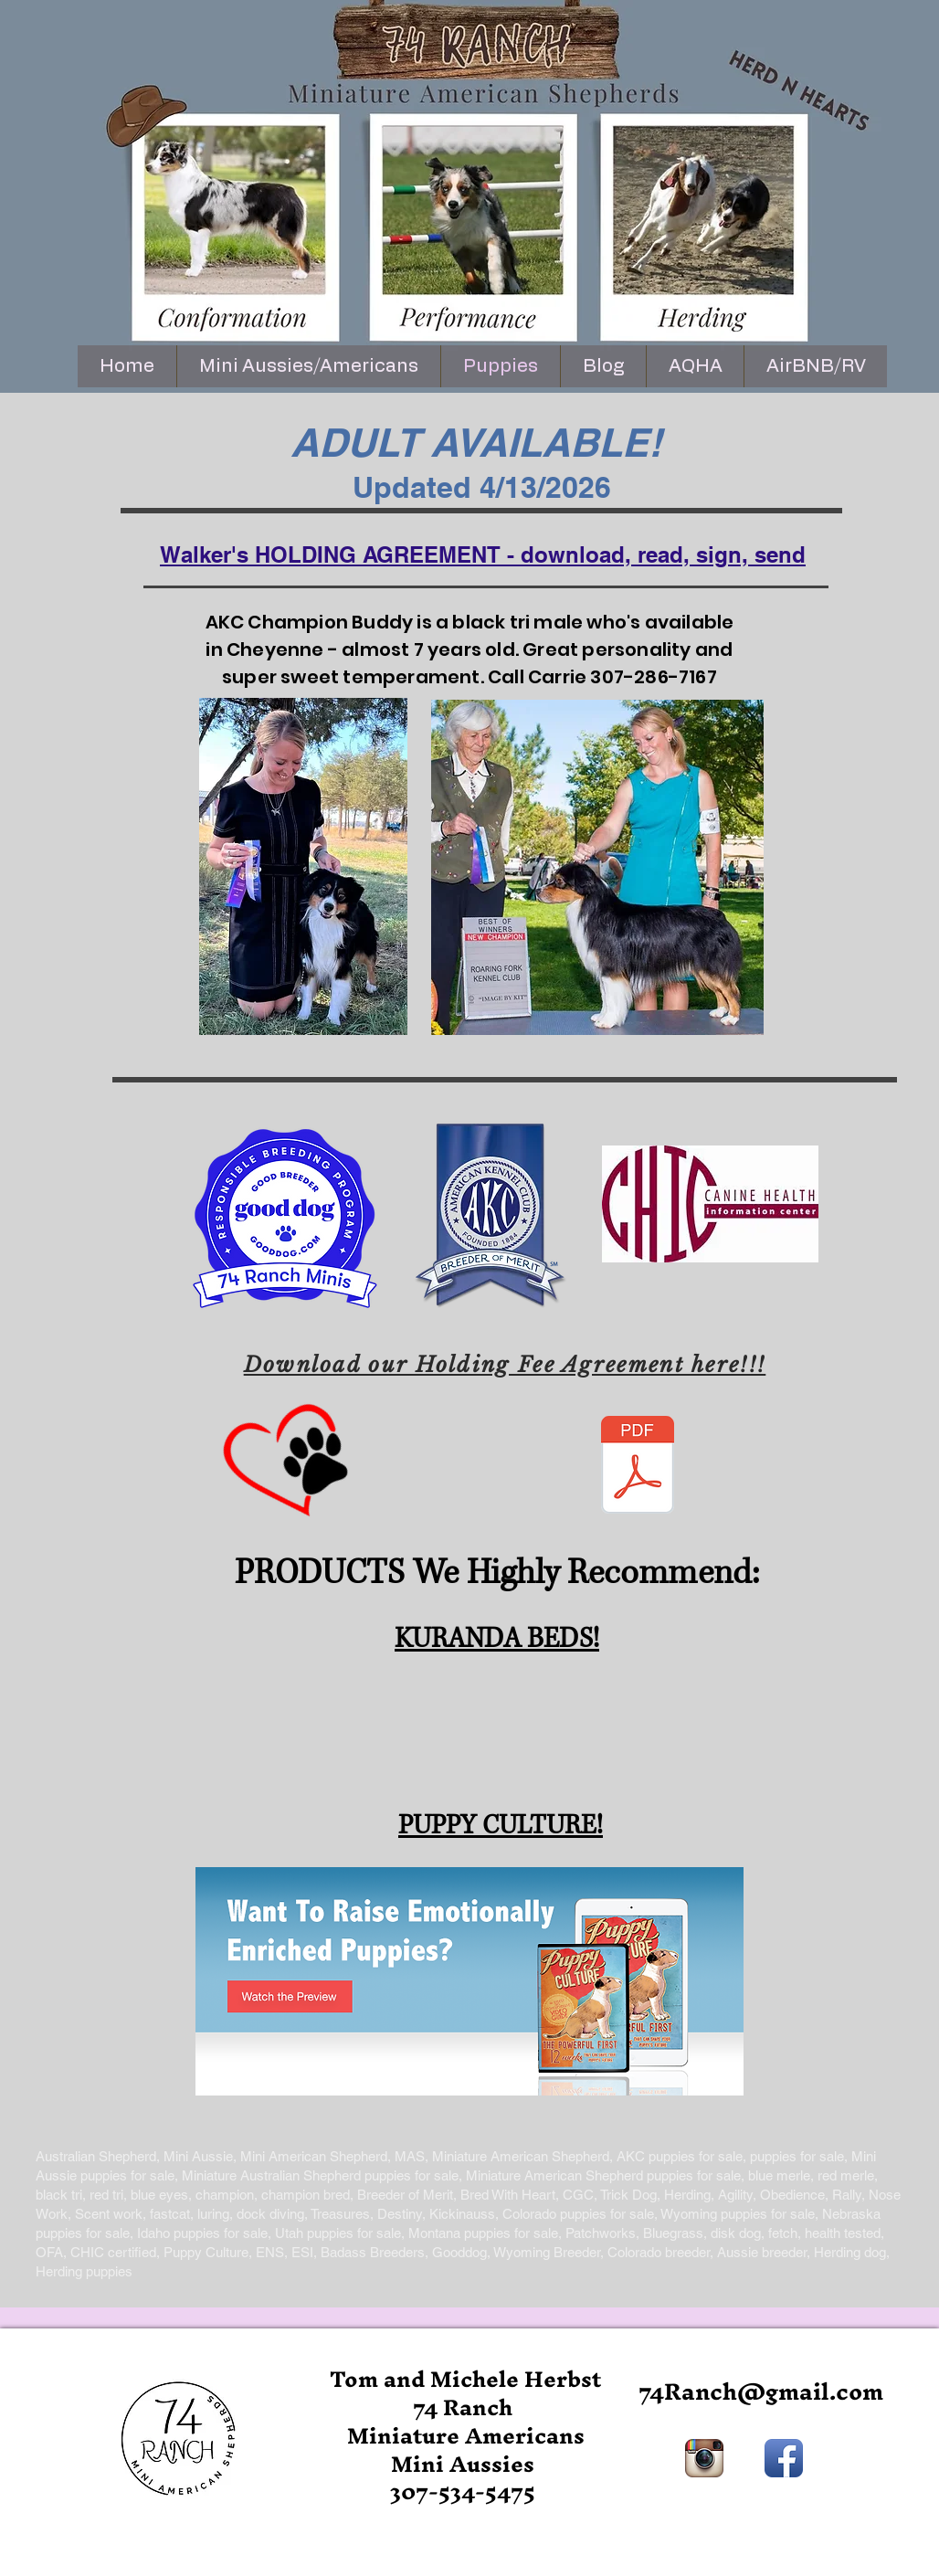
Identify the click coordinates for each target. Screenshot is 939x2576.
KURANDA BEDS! (497, 1639)
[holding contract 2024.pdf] (637, 1467)
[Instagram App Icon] (704, 2458)
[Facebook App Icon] (784, 2458)
